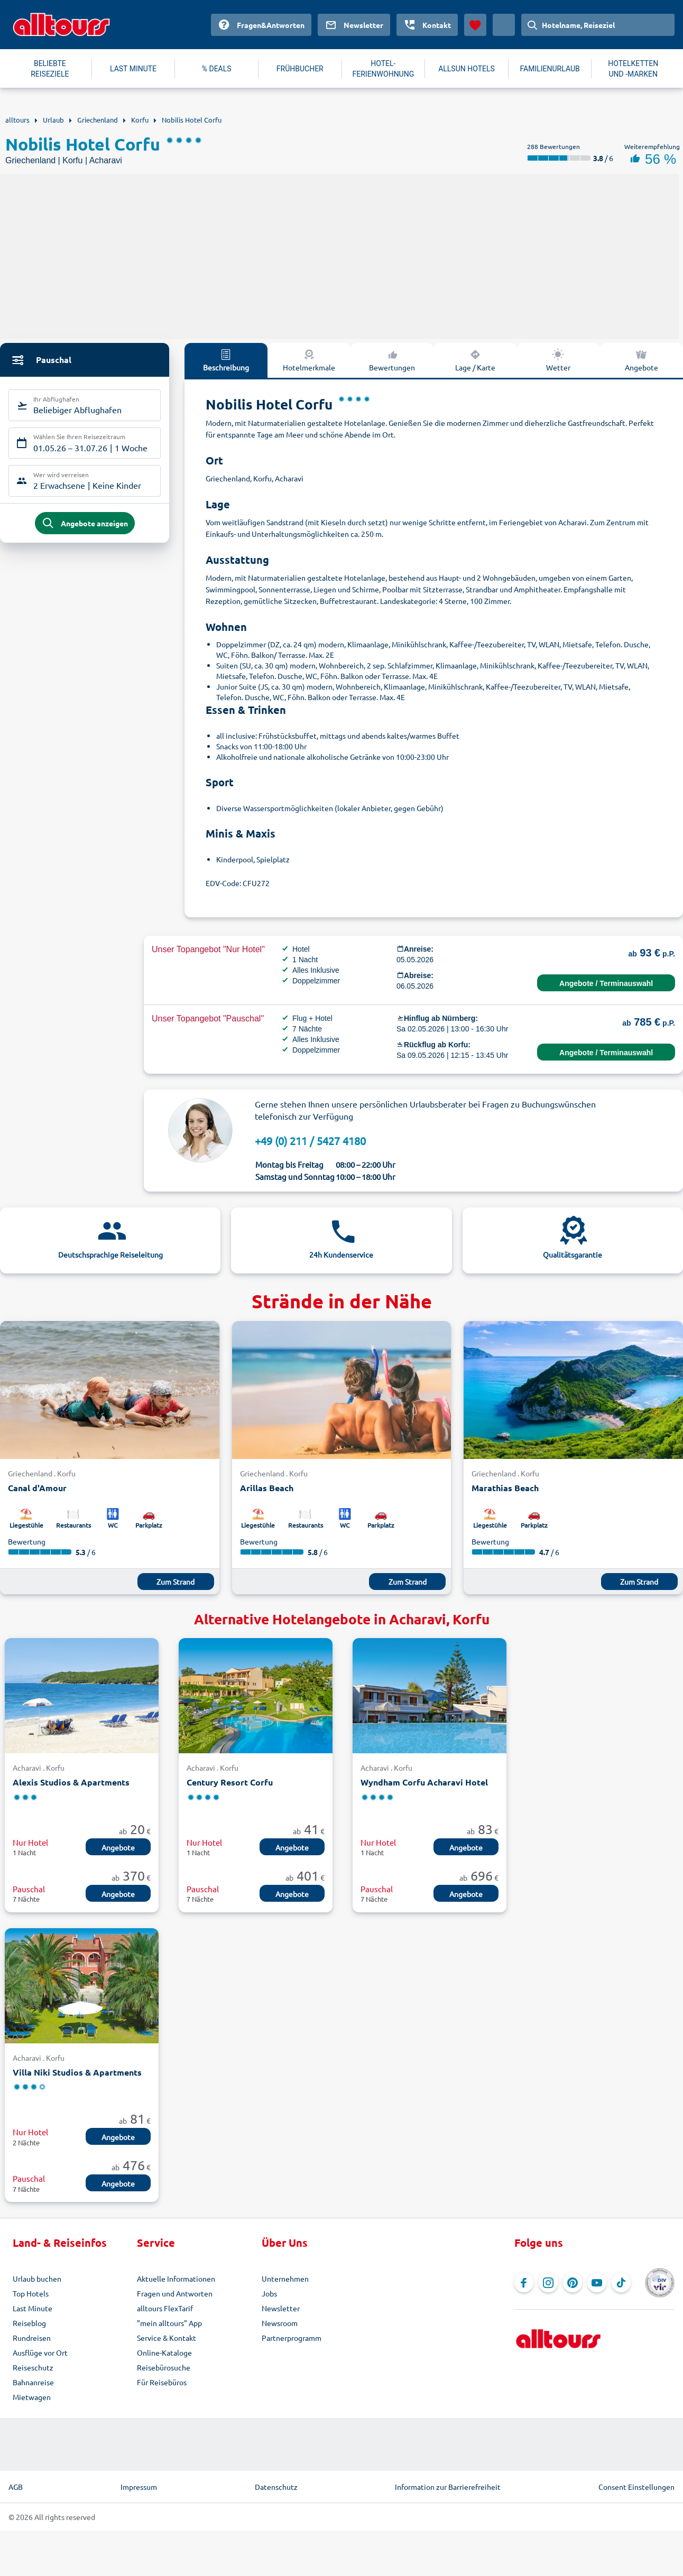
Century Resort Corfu (230, 1782)
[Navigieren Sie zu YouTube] (596, 2282)
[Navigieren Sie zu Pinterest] (572, 2282)
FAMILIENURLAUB (549, 68)
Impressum (139, 2486)
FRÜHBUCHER (300, 68)
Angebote (641, 360)
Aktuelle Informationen (176, 2278)
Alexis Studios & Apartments (71, 1782)
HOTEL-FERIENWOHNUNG (383, 68)
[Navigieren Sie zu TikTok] (621, 2282)
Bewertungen (392, 360)
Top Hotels (31, 2293)
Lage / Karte (475, 360)
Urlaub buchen (37, 2278)
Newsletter (281, 2308)
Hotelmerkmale (309, 360)
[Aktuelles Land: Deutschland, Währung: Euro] (504, 25)
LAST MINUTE (133, 68)
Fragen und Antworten (175, 2293)
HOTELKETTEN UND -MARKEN (633, 68)
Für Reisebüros (162, 2382)
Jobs (269, 2293)
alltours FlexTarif (165, 2308)
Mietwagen (32, 2397)
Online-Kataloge (164, 2352)
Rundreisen (32, 2337)
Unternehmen (285, 2278)
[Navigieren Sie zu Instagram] (548, 2282)
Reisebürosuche (163, 2367)
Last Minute (32, 2308)
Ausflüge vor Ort (40, 2352)
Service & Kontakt (166, 2337)
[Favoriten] (475, 25)
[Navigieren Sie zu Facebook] (523, 2282)
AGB (15, 2486)
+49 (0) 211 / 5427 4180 (310, 1140)
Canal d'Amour (37, 1487)
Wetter (558, 360)
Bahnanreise (33, 2382)
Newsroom (280, 2323)
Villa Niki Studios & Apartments (77, 2072)
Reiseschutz (33, 2367)
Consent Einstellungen (636, 2486)
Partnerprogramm (291, 2337)
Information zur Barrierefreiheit (448, 2486)
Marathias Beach (505, 1487)
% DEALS (217, 68)
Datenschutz (276, 2486)
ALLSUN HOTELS (466, 68)
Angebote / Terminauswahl (606, 983)
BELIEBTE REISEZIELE (50, 68)
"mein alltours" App (169, 2323)
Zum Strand (175, 1581)
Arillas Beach (266, 1487)
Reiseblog (29, 2323)
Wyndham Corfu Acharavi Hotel (424, 1782)
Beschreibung (226, 360)
